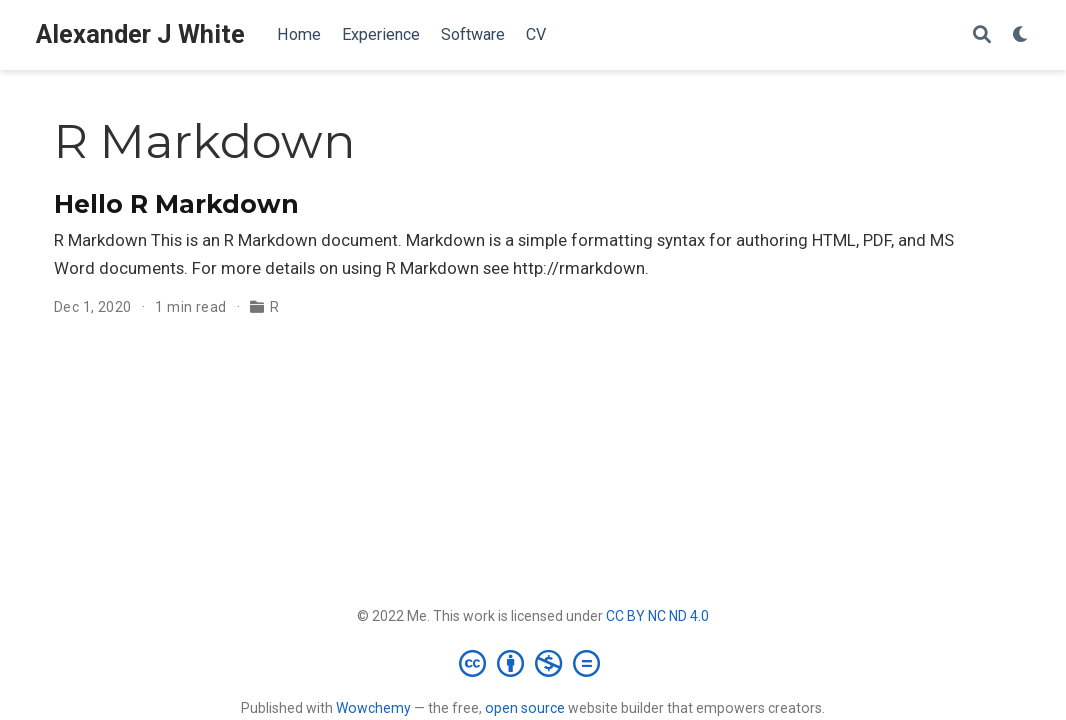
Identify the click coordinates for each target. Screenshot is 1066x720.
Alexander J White (140, 34)
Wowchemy (373, 708)
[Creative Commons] (533, 663)
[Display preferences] (1021, 35)
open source (525, 708)
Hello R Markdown (176, 204)
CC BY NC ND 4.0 (657, 616)
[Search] (982, 35)
